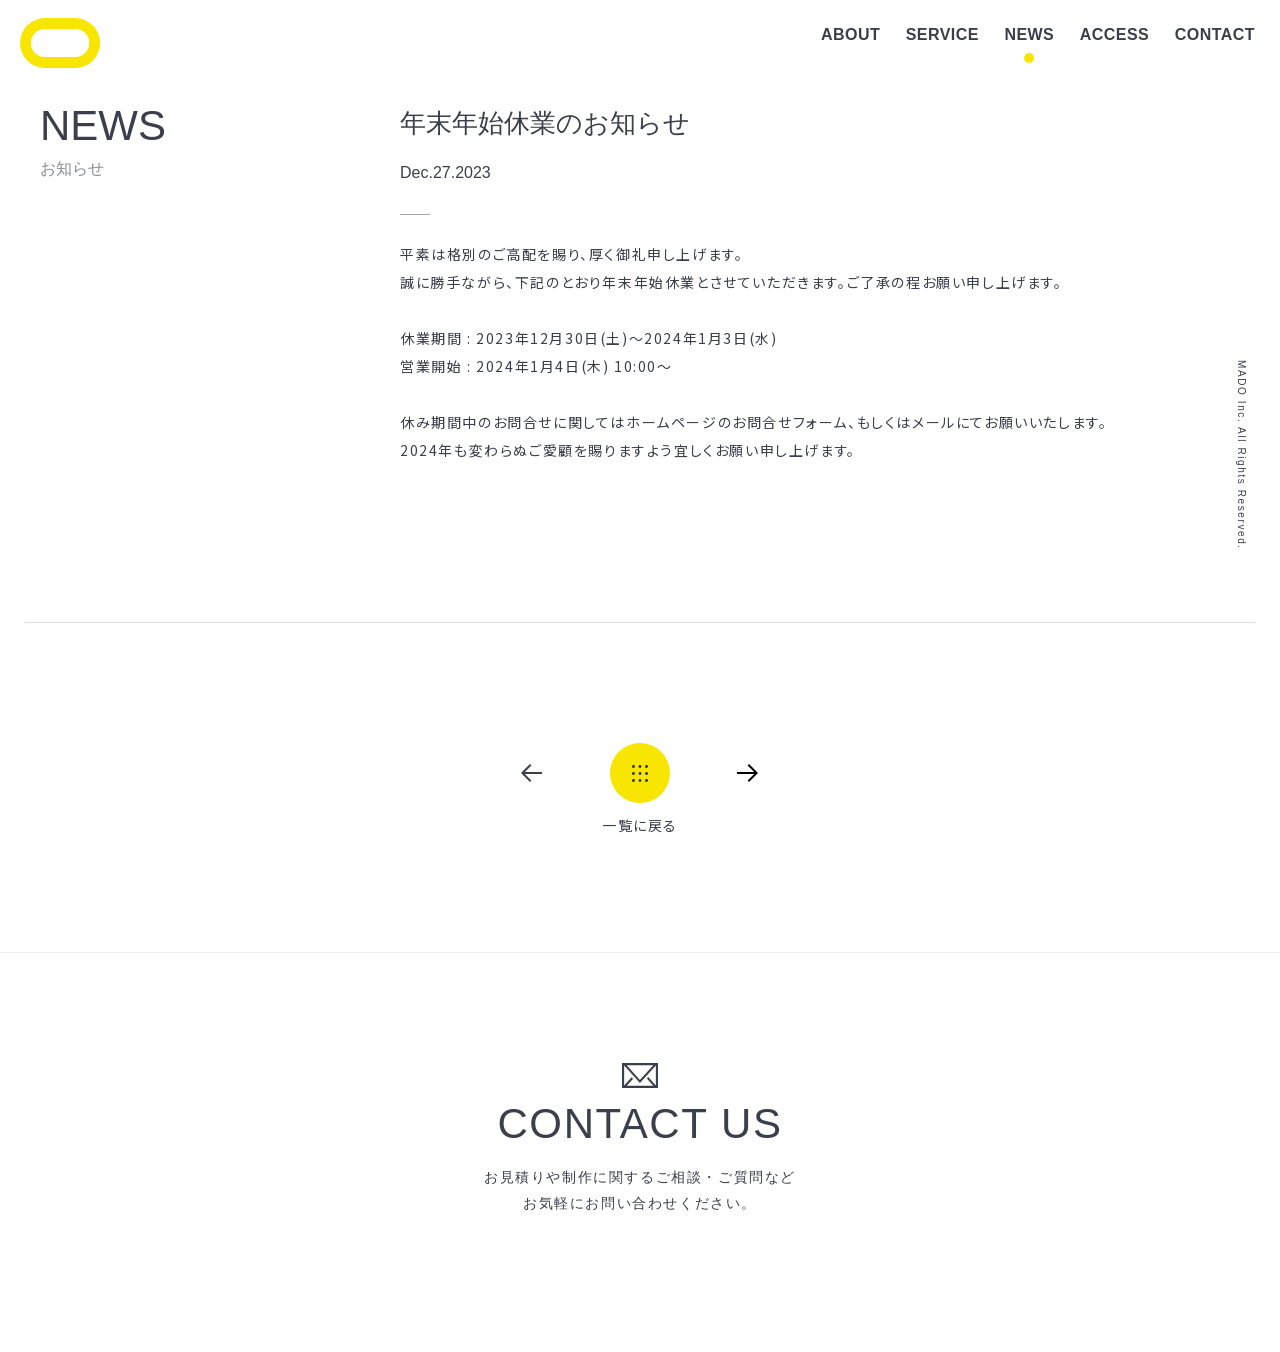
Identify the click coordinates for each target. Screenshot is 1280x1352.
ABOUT (850, 34)
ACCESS (1114, 34)
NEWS (1029, 34)
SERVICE (942, 34)
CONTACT (1215, 34)
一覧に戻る (640, 823)
